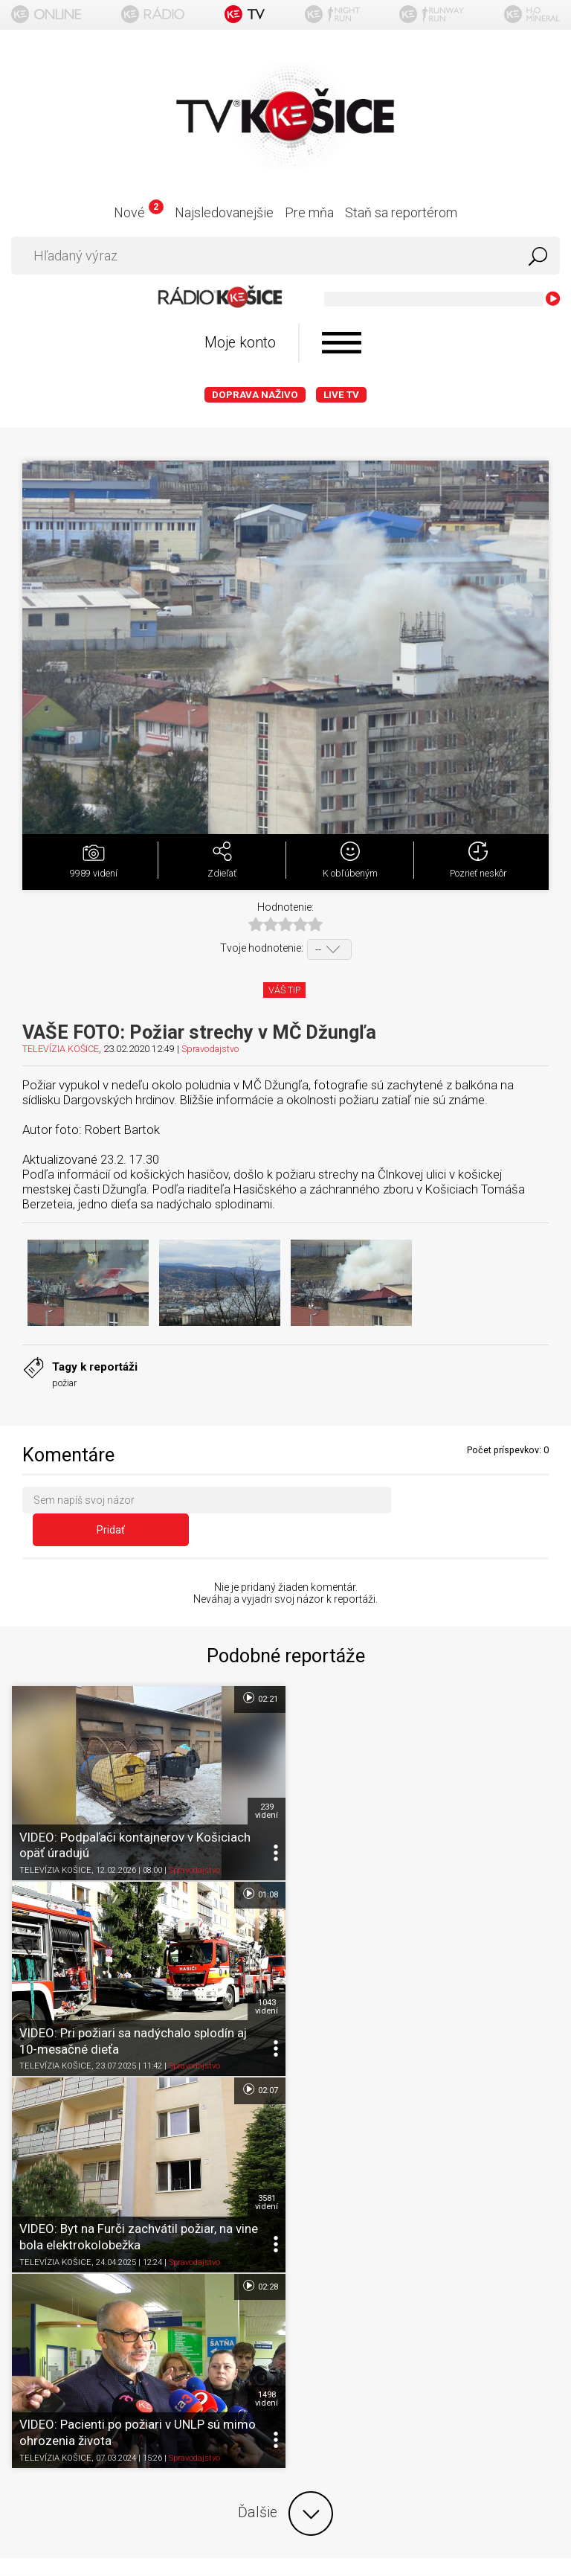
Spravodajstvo (210, 1048)
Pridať (475, 1503)
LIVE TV (341, 394)
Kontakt (286, 2331)
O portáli (286, 2215)
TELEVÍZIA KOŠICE (60, 1048)
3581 (265, 1978)
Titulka (285, 2186)
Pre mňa (309, 212)
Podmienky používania (286, 2244)
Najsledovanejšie (224, 212)
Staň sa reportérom (401, 212)
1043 (540, 1783)
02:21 (259, 1671)
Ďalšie (285, 2093)
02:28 (533, 1866)
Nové (139, 212)
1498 (540, 1978)
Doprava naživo (255, 394)
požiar (64, 1382)
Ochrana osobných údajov (286, 2273)
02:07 (259, 1866)
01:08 (533, 1671)
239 (265, 1783)
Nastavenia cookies (285, 2302)
